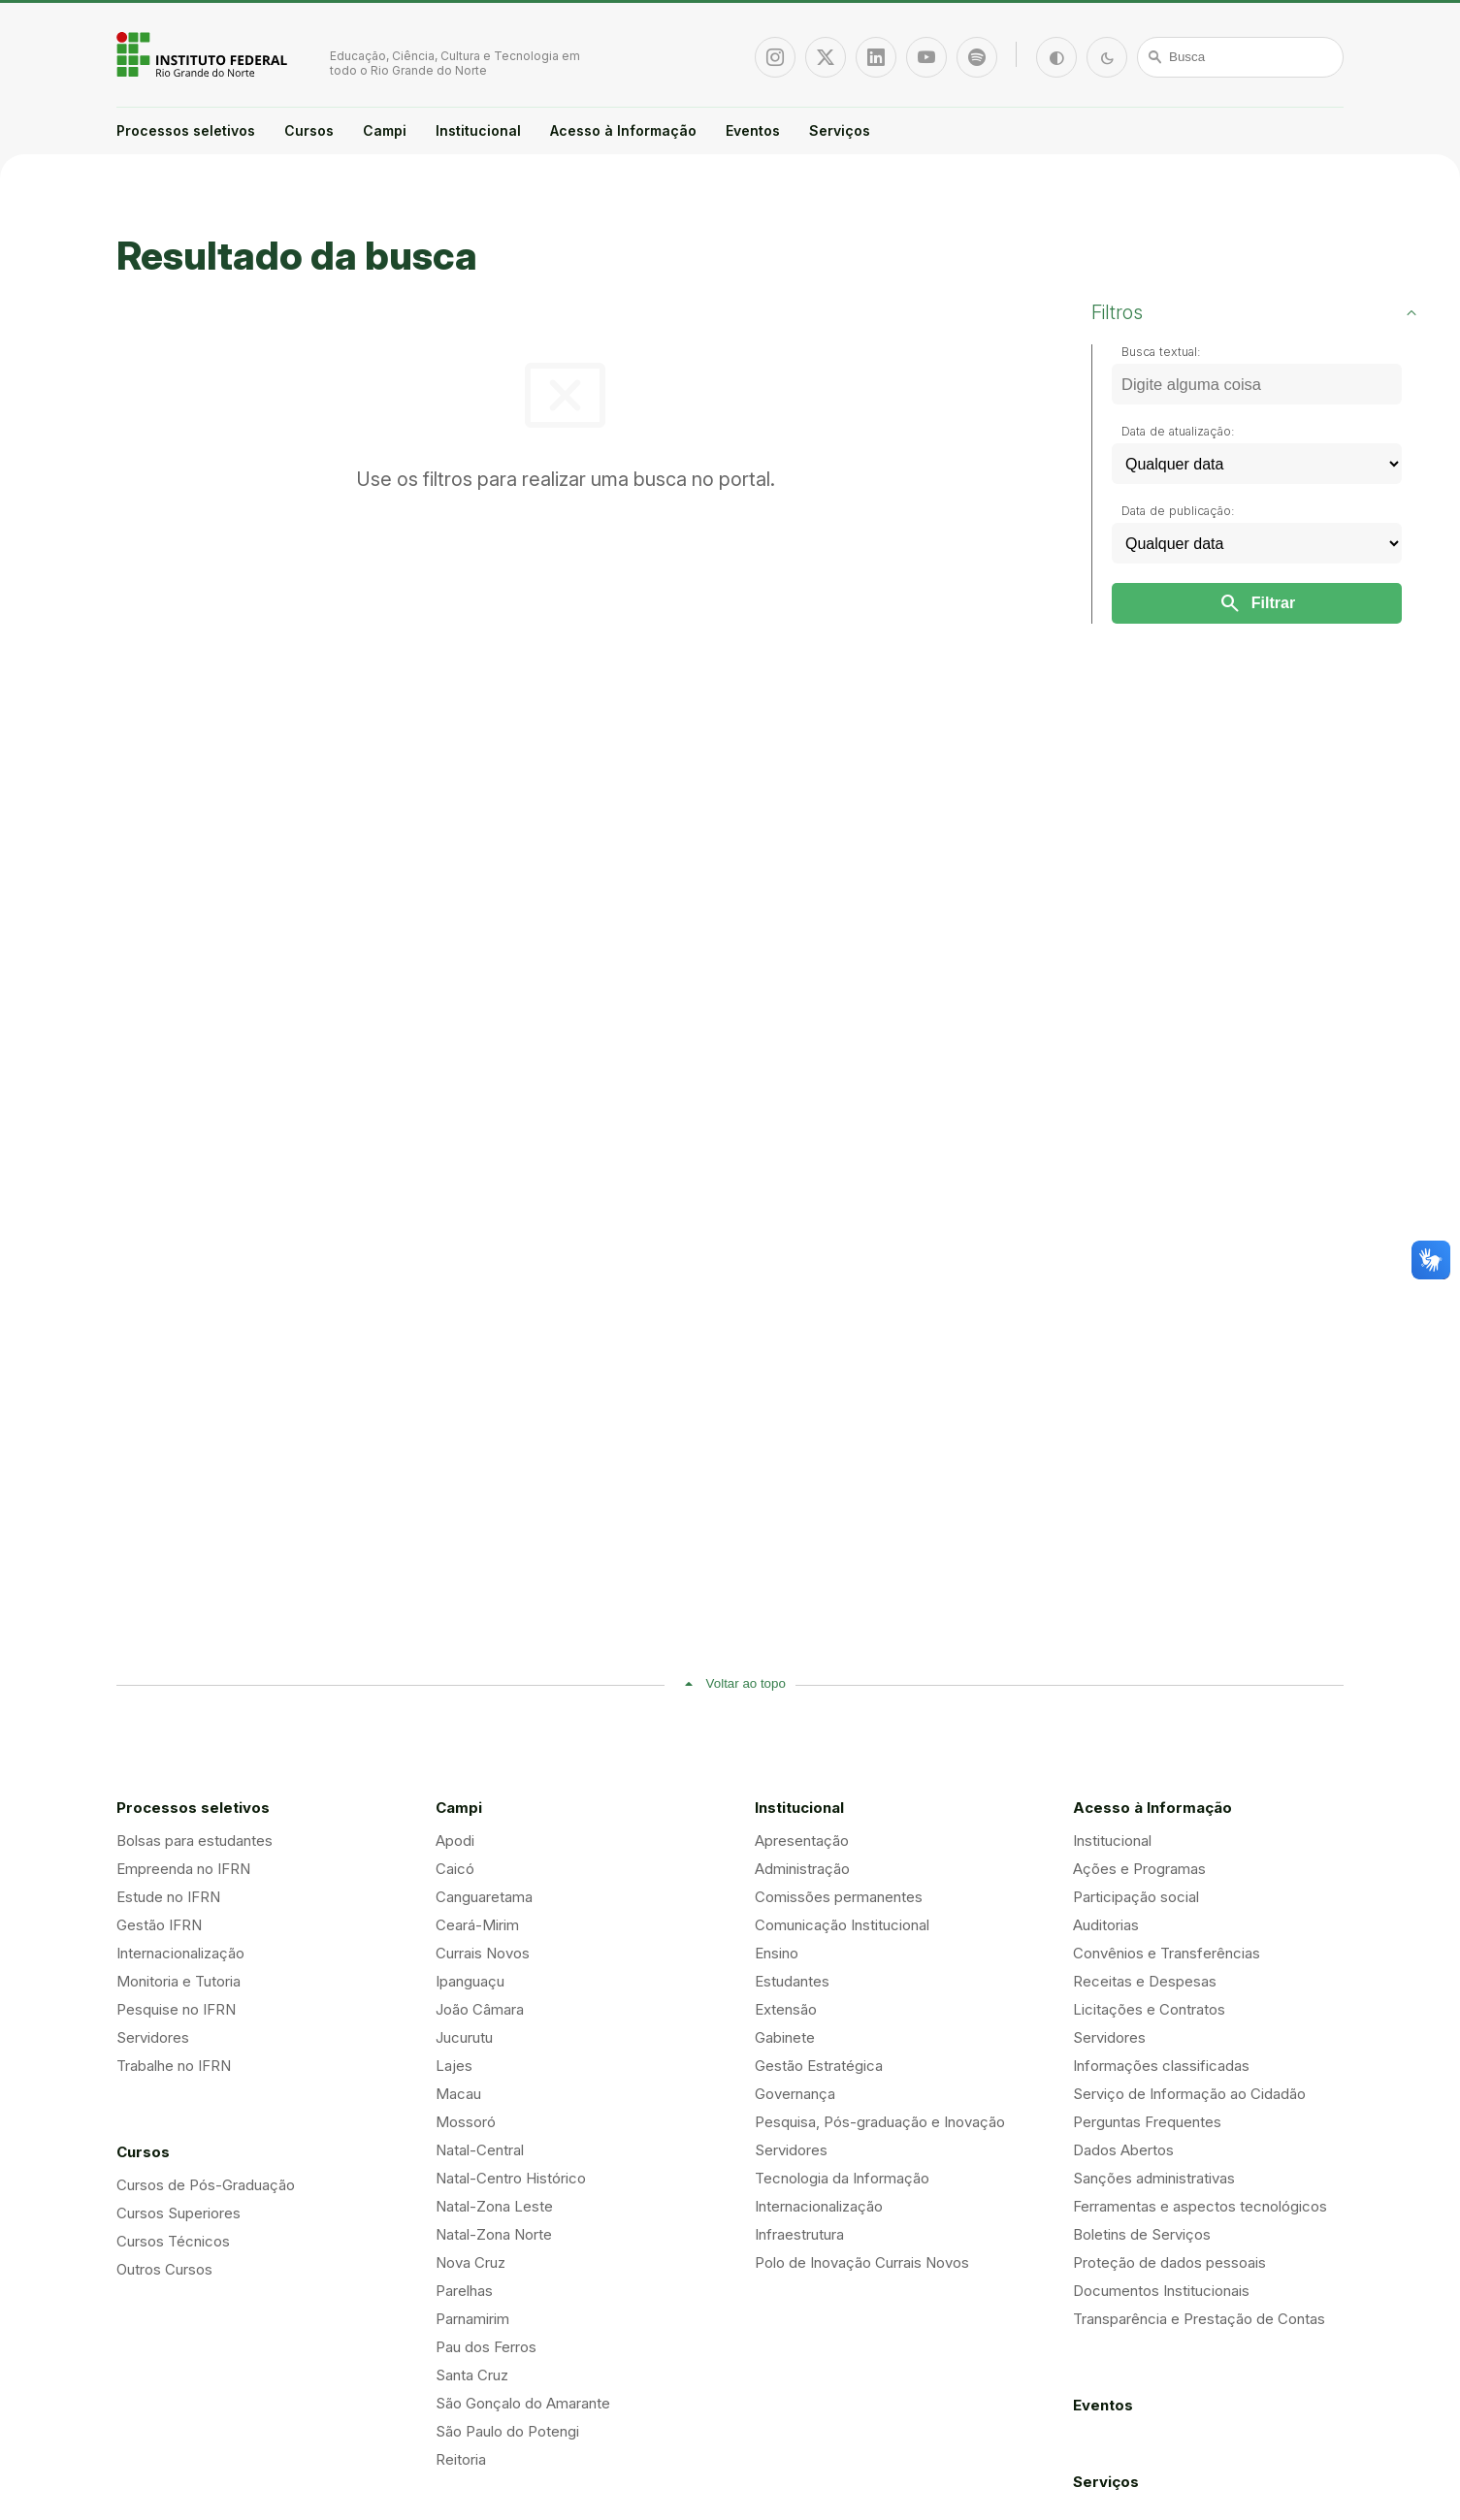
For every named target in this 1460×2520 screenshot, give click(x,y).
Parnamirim (472, 2319)
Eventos (753, 130)
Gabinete (785, 2037)
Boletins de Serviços (1142, 2234)
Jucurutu (464, 2037)
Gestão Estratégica (819, 2065)
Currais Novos (483, 1953)
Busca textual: (1161, 351)
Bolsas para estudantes (194, 1840)
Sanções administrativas (1154, 2178)
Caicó (455, 1868)
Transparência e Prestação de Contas (1199, 2319)
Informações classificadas (1161, 2065)
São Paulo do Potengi (507, 2431)
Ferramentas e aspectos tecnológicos (1200, 2206)
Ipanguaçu (470, 1981)
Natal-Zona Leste (494, 2206)
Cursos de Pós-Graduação (205, 2185)
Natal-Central (480, 2150)
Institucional (478, 130)
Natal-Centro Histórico (511, 2178)
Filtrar (1256, 603)
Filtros (1117, 312)
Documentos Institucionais (1161, 2290)
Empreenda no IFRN (183, 1868)
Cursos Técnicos (173, 2241)
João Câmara (480, 2009)
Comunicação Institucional (842, 1925)
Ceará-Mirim (477, 1925)
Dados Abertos (1123, 2150)
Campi (384, 130)
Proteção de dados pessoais (1169, 2262)
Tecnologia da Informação (842, 2178)
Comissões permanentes (839, 1897)
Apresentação (802, 1840)
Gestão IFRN (159, 1925)
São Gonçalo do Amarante (523, 2403)
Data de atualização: (1178, 431)
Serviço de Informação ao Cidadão (1189, 2093)
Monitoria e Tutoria (178, 1981)
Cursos (309, 130)
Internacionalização (180, 1953)
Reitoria (461, 2459)
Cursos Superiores (178, 2213)
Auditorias (1106, 1925)
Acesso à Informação (623, 130)
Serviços (839, 130)
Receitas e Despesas (1145, 1981)
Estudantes (792, 1981)
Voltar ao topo (746, 1683)
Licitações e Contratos (1149, 2009)
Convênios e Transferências (1166, 1953)
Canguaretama (484, 1897)
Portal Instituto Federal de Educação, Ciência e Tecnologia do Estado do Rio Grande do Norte (203, 54)
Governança (795, 2093)
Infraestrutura (799, 2234)
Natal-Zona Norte (494, 2234)
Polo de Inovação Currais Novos (862, 2262)
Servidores (152, 2037)
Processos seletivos (185, 130)
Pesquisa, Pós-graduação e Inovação (880, 2122)
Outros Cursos (164, 2269)
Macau (458, 2093)
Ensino (776, 1953)
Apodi (455, 1840)
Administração (802, 1868)
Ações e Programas (1139, 1868)
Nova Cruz (470, 2262)
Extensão (786, 2009)
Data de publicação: (1178, 510)
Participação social (1136, 1897)
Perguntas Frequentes (1147, 2122)
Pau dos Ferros (486, 2347)
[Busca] (1241, 57)
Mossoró (466, 2122)
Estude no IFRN (168, 1897)
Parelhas (464, 2290)
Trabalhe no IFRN (173, 2065)
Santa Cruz (472, 2375)
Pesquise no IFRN (176, 2009)
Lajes (454, 2065)
